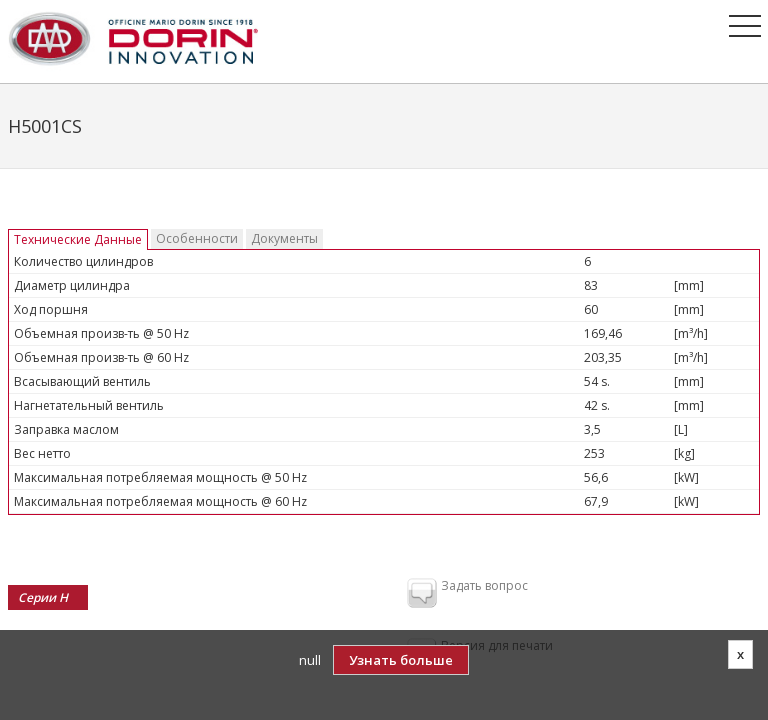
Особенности (197, 238)
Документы (284, 238)
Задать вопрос (467, 594)
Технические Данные (78, 239)
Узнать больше (401, 660)
